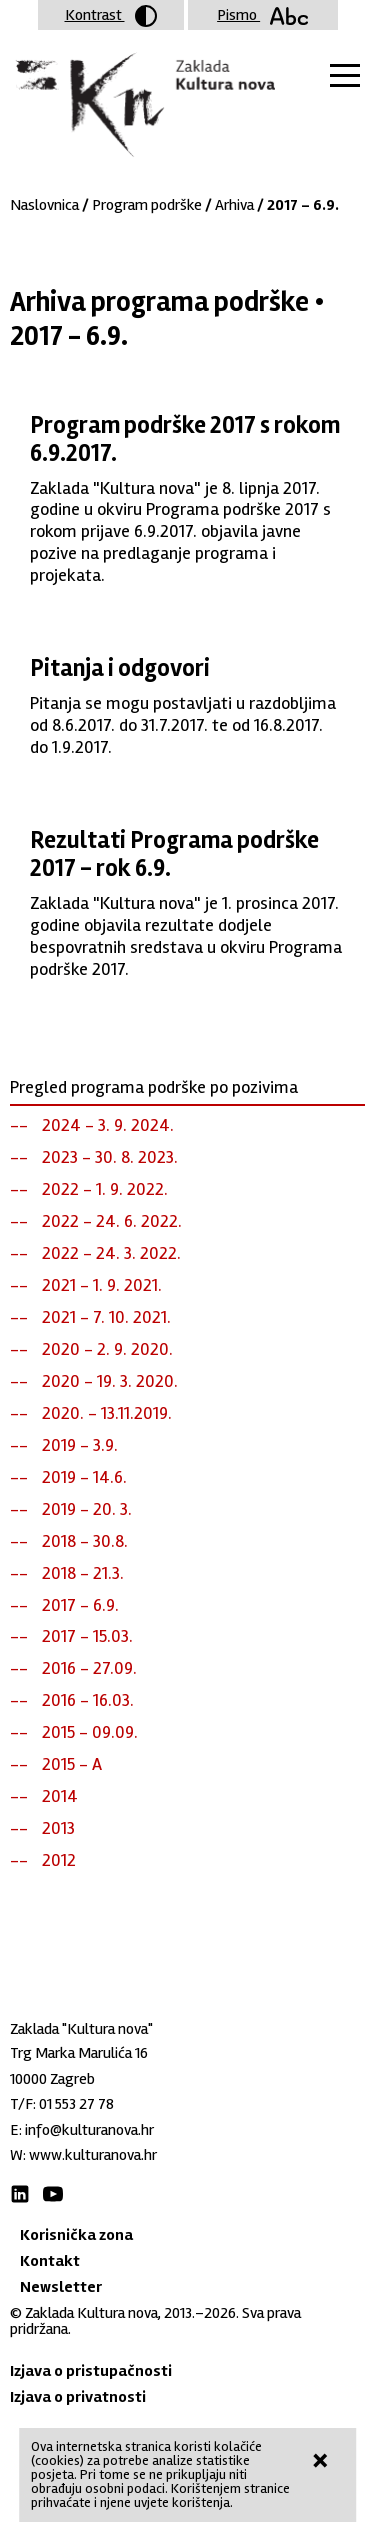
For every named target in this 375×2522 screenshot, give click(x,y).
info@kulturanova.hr (89, 2130)
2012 (59, 1860)
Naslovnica (44, 205)
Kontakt (50, 2261)
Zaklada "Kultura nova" (142, 106)
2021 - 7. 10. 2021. (106, 1317)
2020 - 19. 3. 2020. (110, 1381)
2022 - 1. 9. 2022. (105, 1189)
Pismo (262, 15)
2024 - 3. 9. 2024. (108, 1125)
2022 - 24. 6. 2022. (112, 1221)
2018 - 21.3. (83, 1573)
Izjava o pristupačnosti (91, 2371)
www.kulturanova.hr (93, 2155)
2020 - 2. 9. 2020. (107, 1349)
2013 (58, 1828)
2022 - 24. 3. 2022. (111, 1253)
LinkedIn (20, 2194)
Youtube (53, 2194)
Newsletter (61, 2287)
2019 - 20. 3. (87, 1509)
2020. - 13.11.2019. (107, 1413)
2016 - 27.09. (89, 1668)
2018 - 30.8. (85, 1541)
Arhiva (234, 205)
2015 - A (72, 1764)
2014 (60, 1796)
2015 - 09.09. (90, 1732)
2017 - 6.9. (80, 1605)
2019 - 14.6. (84, 1477)
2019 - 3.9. (80, 1445)
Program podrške (147, 205)
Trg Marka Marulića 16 (79, 2053)
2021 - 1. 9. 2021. (102, 1285)
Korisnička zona (76, 2235)
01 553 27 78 (76, 2104)
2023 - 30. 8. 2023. (110, 1157)
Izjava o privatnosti (78, 2397)
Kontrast (111, 16)
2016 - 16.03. (88, 1700)
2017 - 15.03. (87, 1636)
